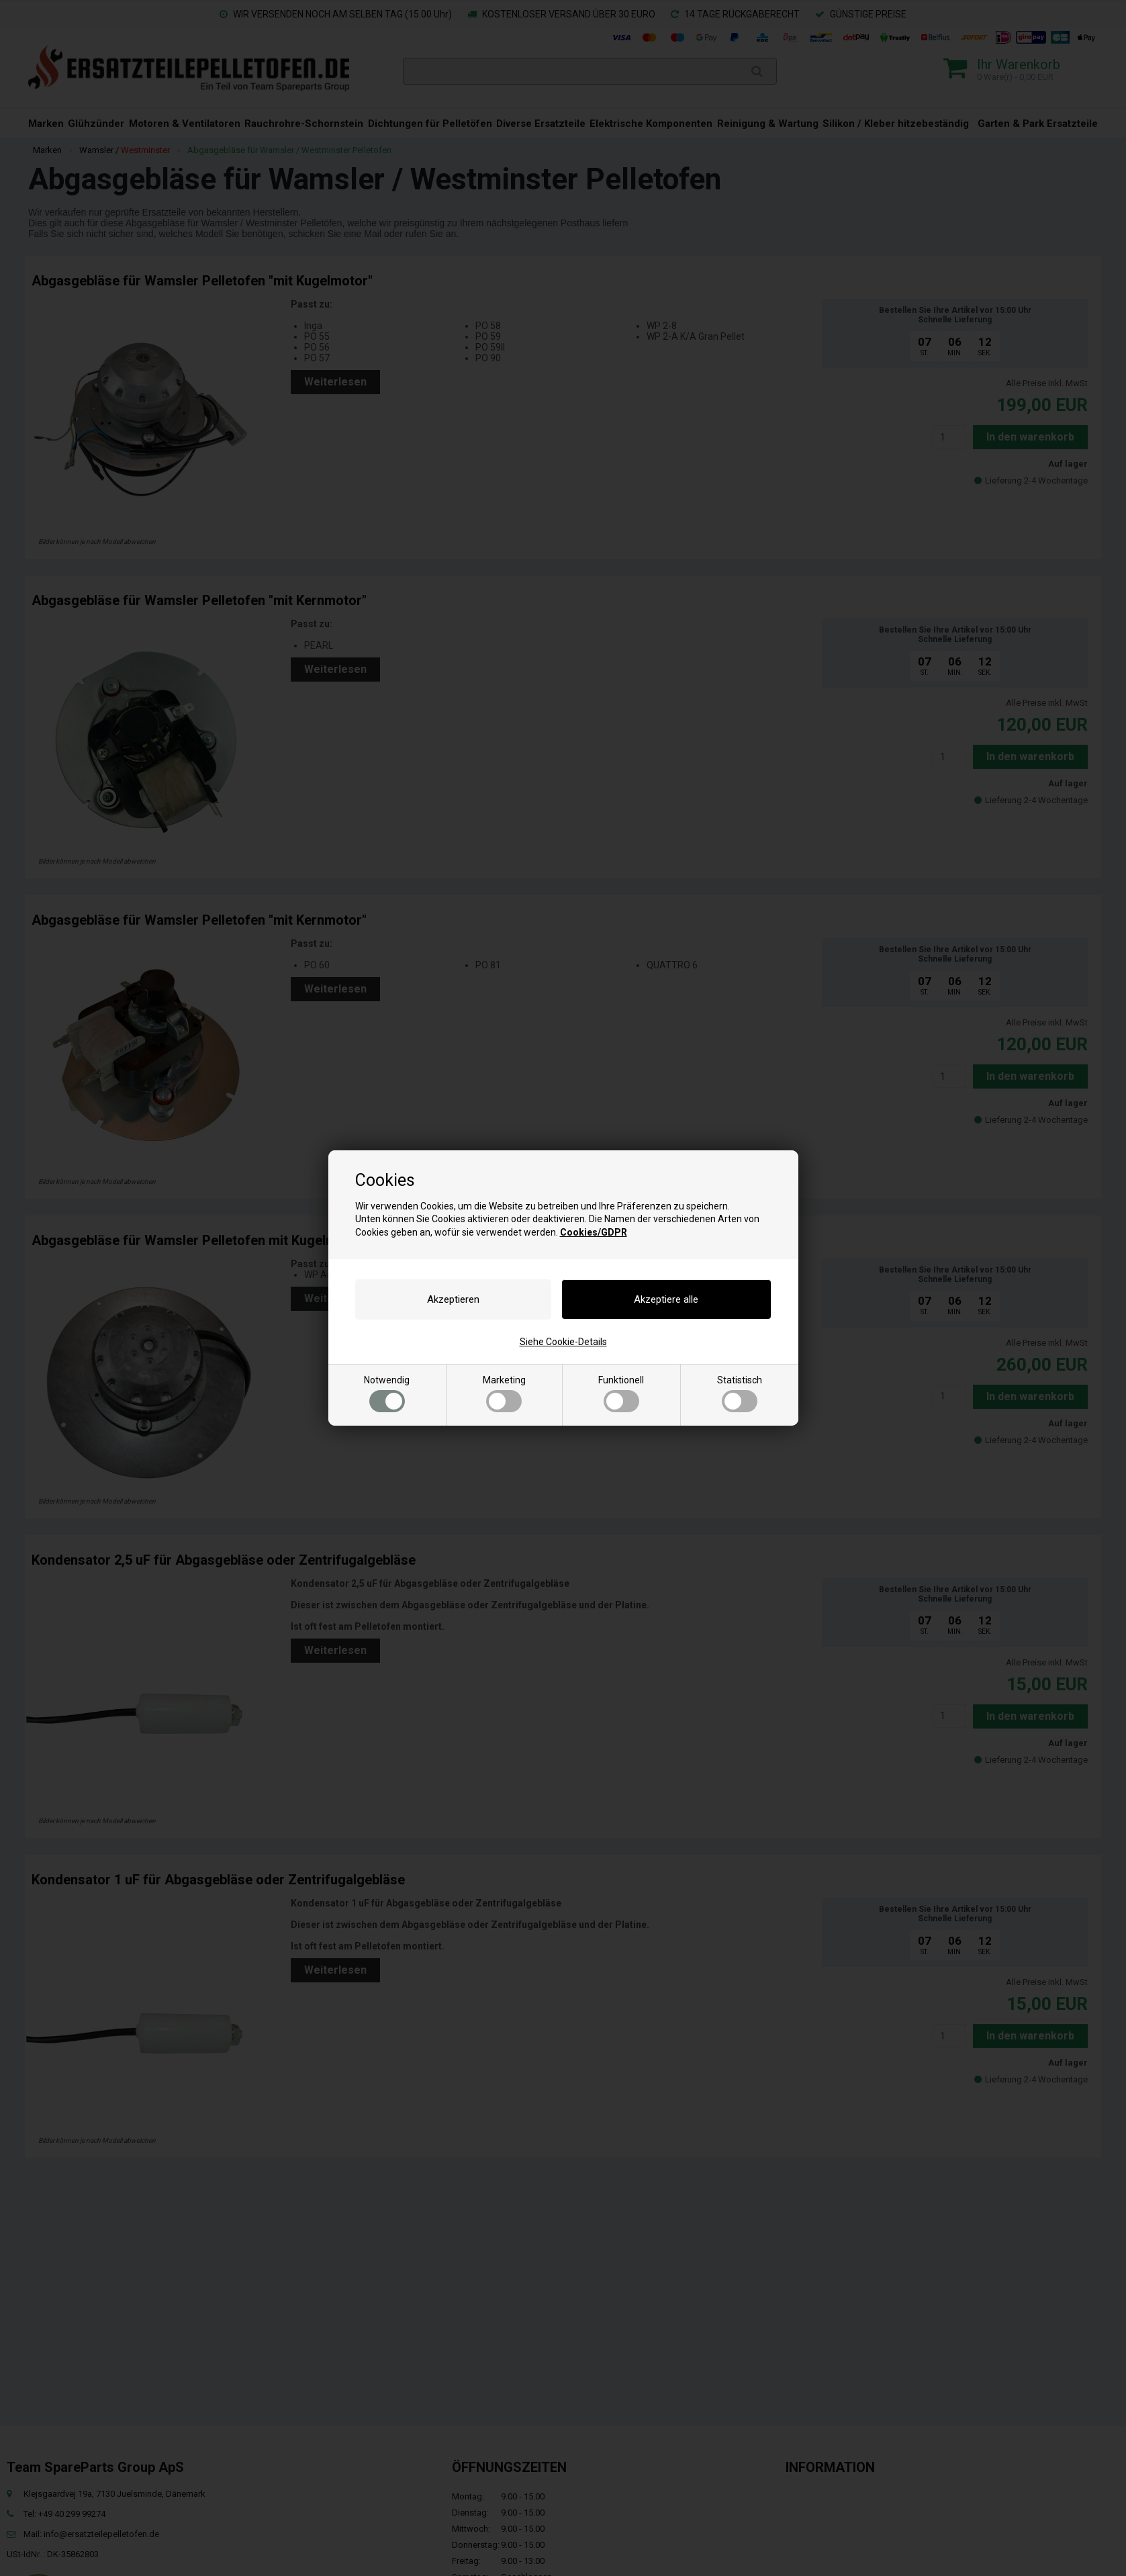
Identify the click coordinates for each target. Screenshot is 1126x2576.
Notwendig (387, 1393)
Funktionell (621, 1393)
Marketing (504, 1393)
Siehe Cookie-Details (563, 1341)
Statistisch (739, 1393)
